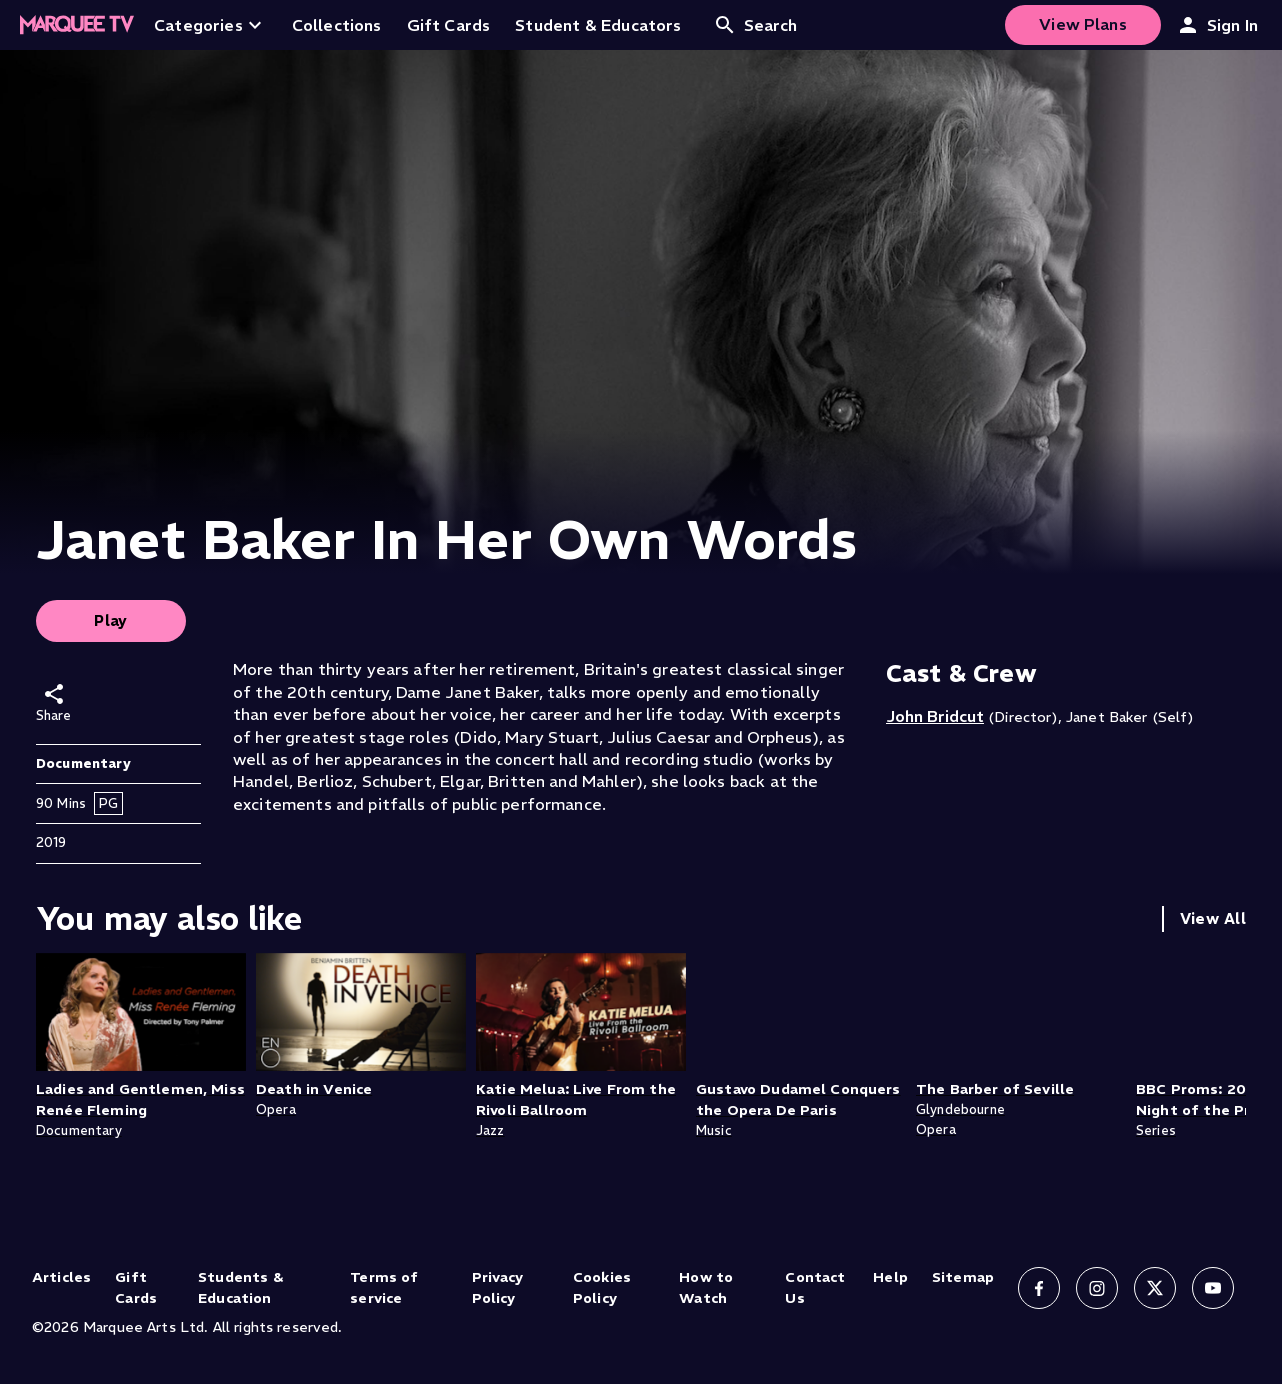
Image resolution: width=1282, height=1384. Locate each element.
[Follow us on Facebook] (1039, 1288)
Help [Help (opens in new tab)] (890, 1277)
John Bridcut (935, 716)
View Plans (1083, 24)
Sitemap (963, 1277)
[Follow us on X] (1155, 1288)
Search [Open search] (755, 25)
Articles (61, 1277)
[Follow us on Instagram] (1097, 1288)
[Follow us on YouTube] (1213, 1288)
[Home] (77, 25)
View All (1213, 918)
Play (111, 620)
